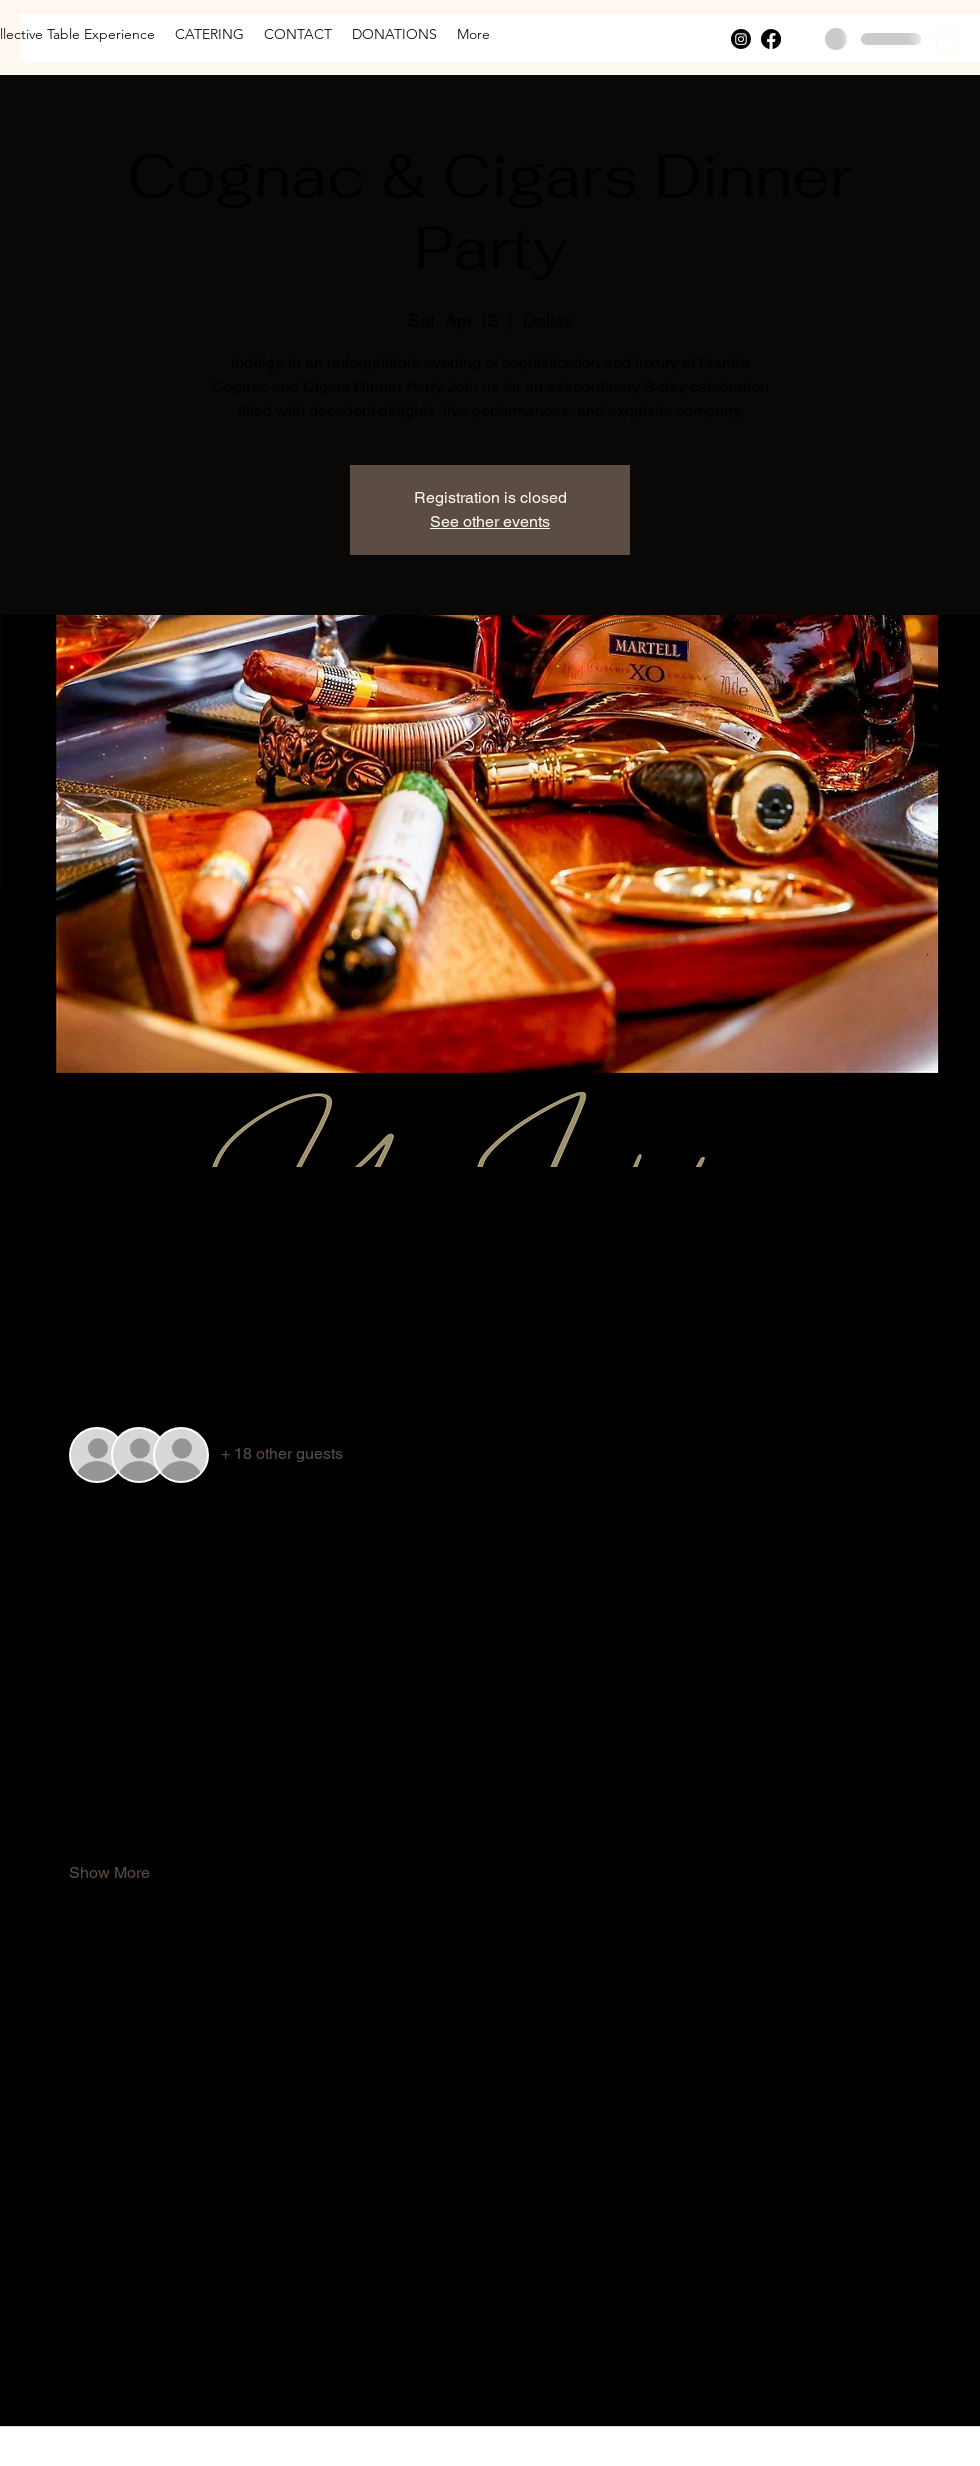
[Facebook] (771, 39)
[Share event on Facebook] (78, 2373)
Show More (109, 1872)
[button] (947, 38)
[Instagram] (741, 39)
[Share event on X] (127, 2373)
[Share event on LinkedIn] (176, 2373)
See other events (490, 521)
